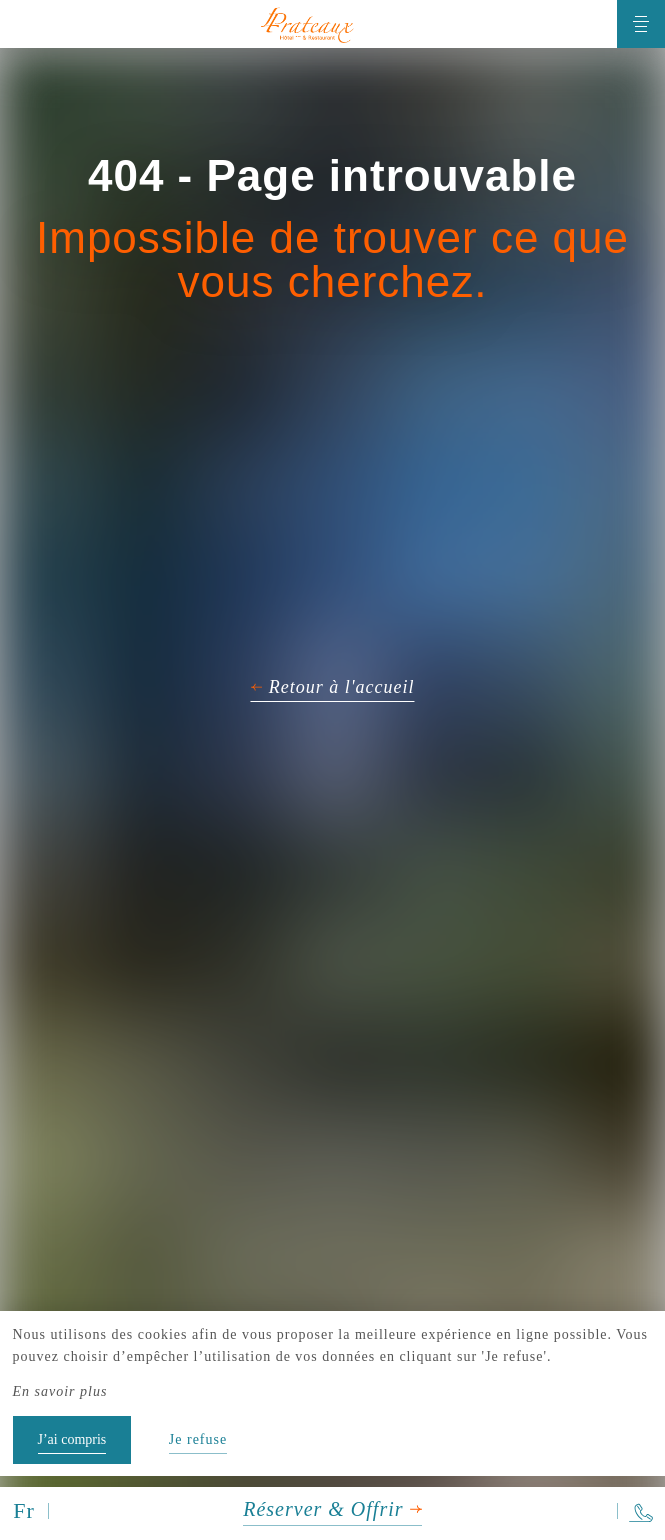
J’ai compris (72, 1439)
